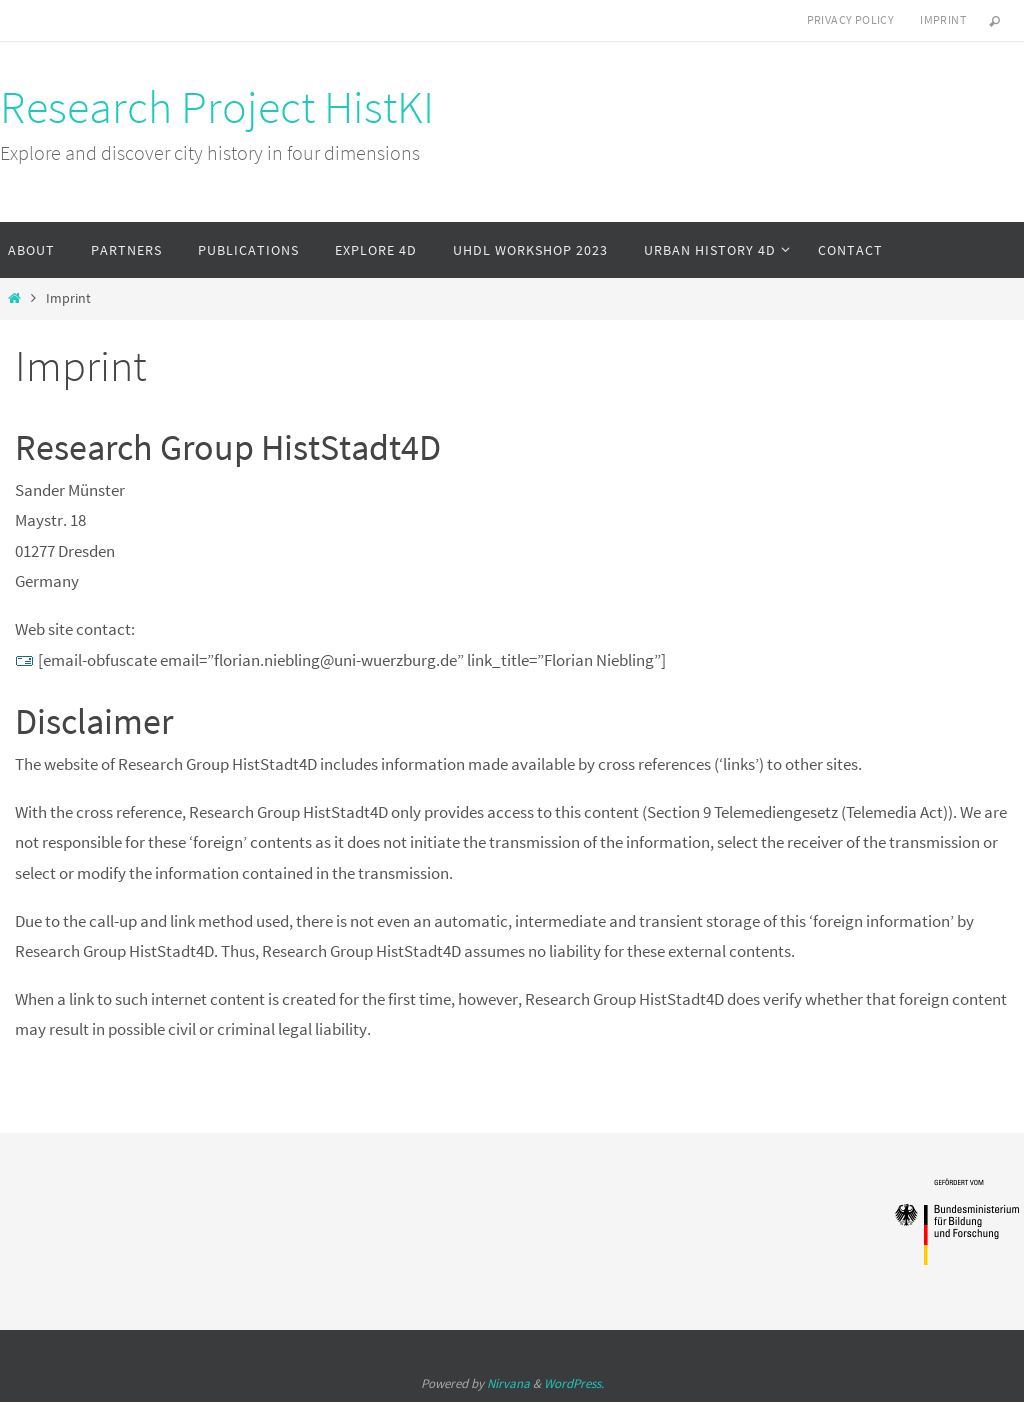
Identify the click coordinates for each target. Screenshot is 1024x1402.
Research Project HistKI (217, 107)
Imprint (943, 19)
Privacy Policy (851, 19)
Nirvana (508, 1383)
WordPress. (574, 1383)
